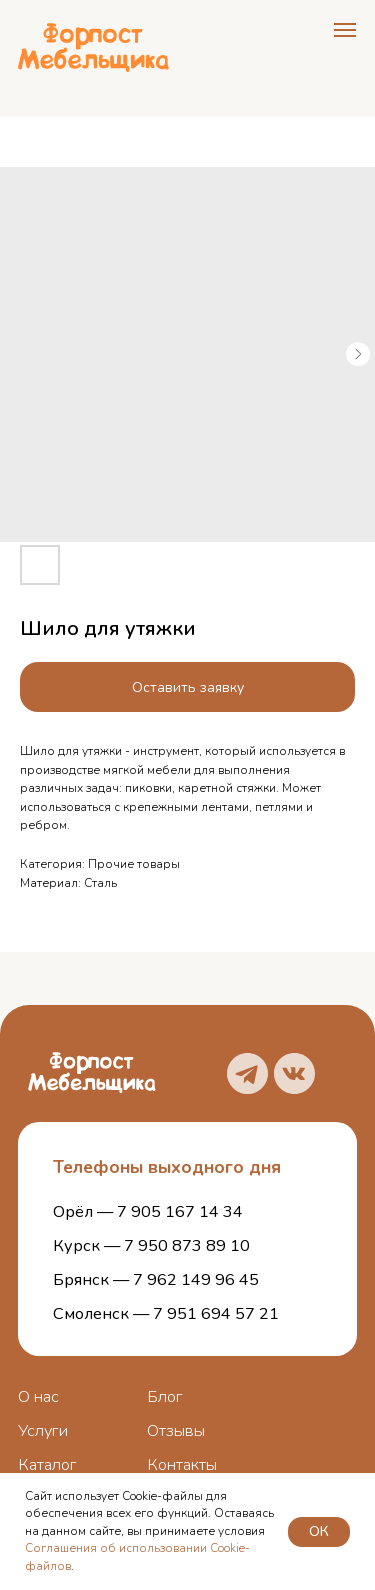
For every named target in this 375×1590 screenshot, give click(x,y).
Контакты (182, 1464)
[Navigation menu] (345, 30)
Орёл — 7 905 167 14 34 (148, 1211)
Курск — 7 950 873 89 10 (151, 1245)
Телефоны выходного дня (167, 1167)
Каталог (47, 1464)
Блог (165, 1396)
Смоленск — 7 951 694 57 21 (166, 1313)
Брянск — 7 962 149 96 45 (156, 1279)
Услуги (43, 1430)
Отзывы (176, 1430)
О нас (38, 1396)
